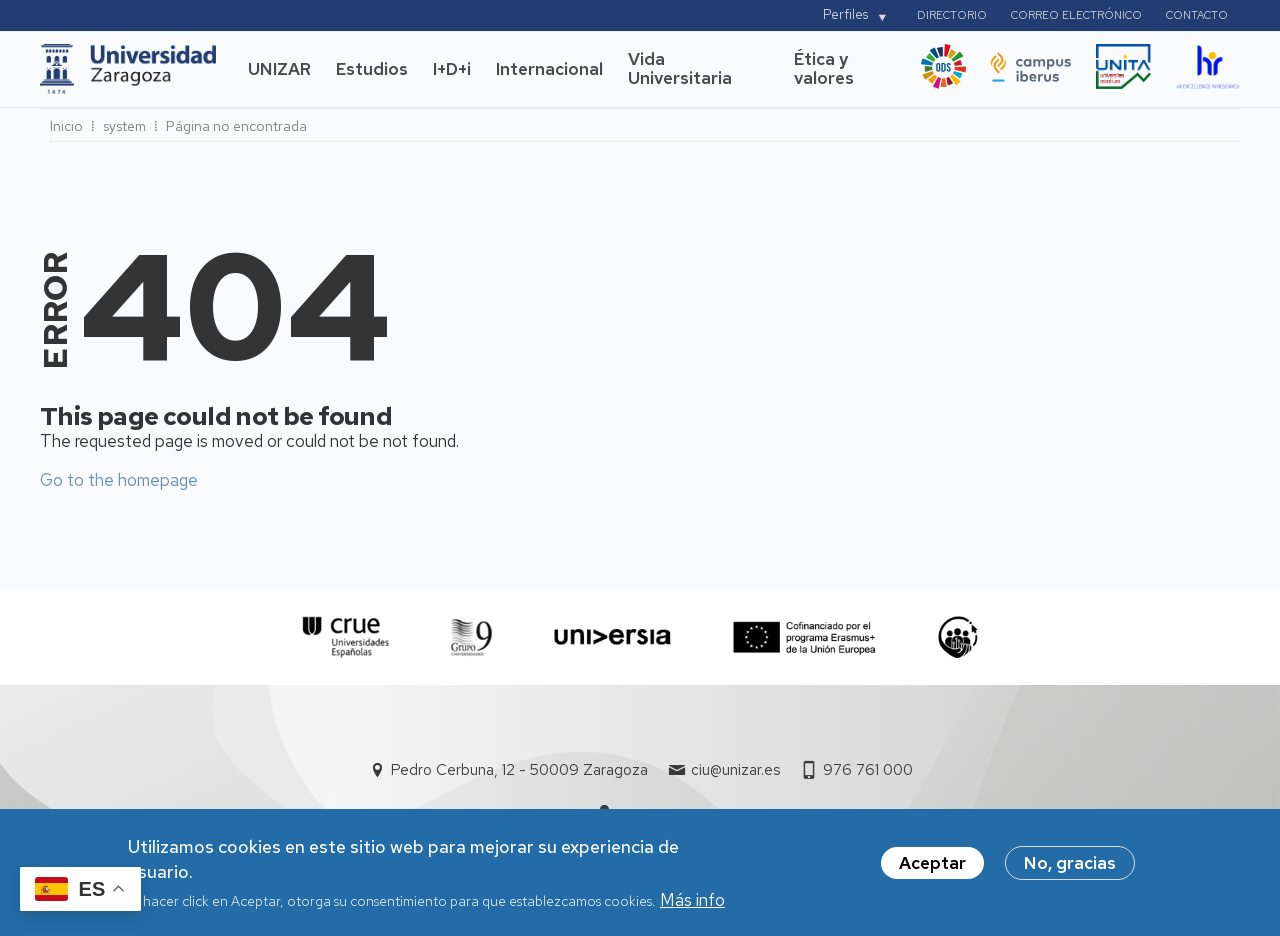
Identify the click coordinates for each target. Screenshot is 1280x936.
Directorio (952, 15)
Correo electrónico (1076, 15)
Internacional (549, 69)
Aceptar (932, 870)
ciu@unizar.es (735, 770)
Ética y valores (824, 69)
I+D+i (452, 69)
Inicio (66, 126)
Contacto (1197, 15)
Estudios (372, 69)
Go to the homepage (119, 480)
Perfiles (845, 14)
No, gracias (1070, 870)
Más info (692, 907)
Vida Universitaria (680, 69)
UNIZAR (279, 69)
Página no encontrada (236, 126)
